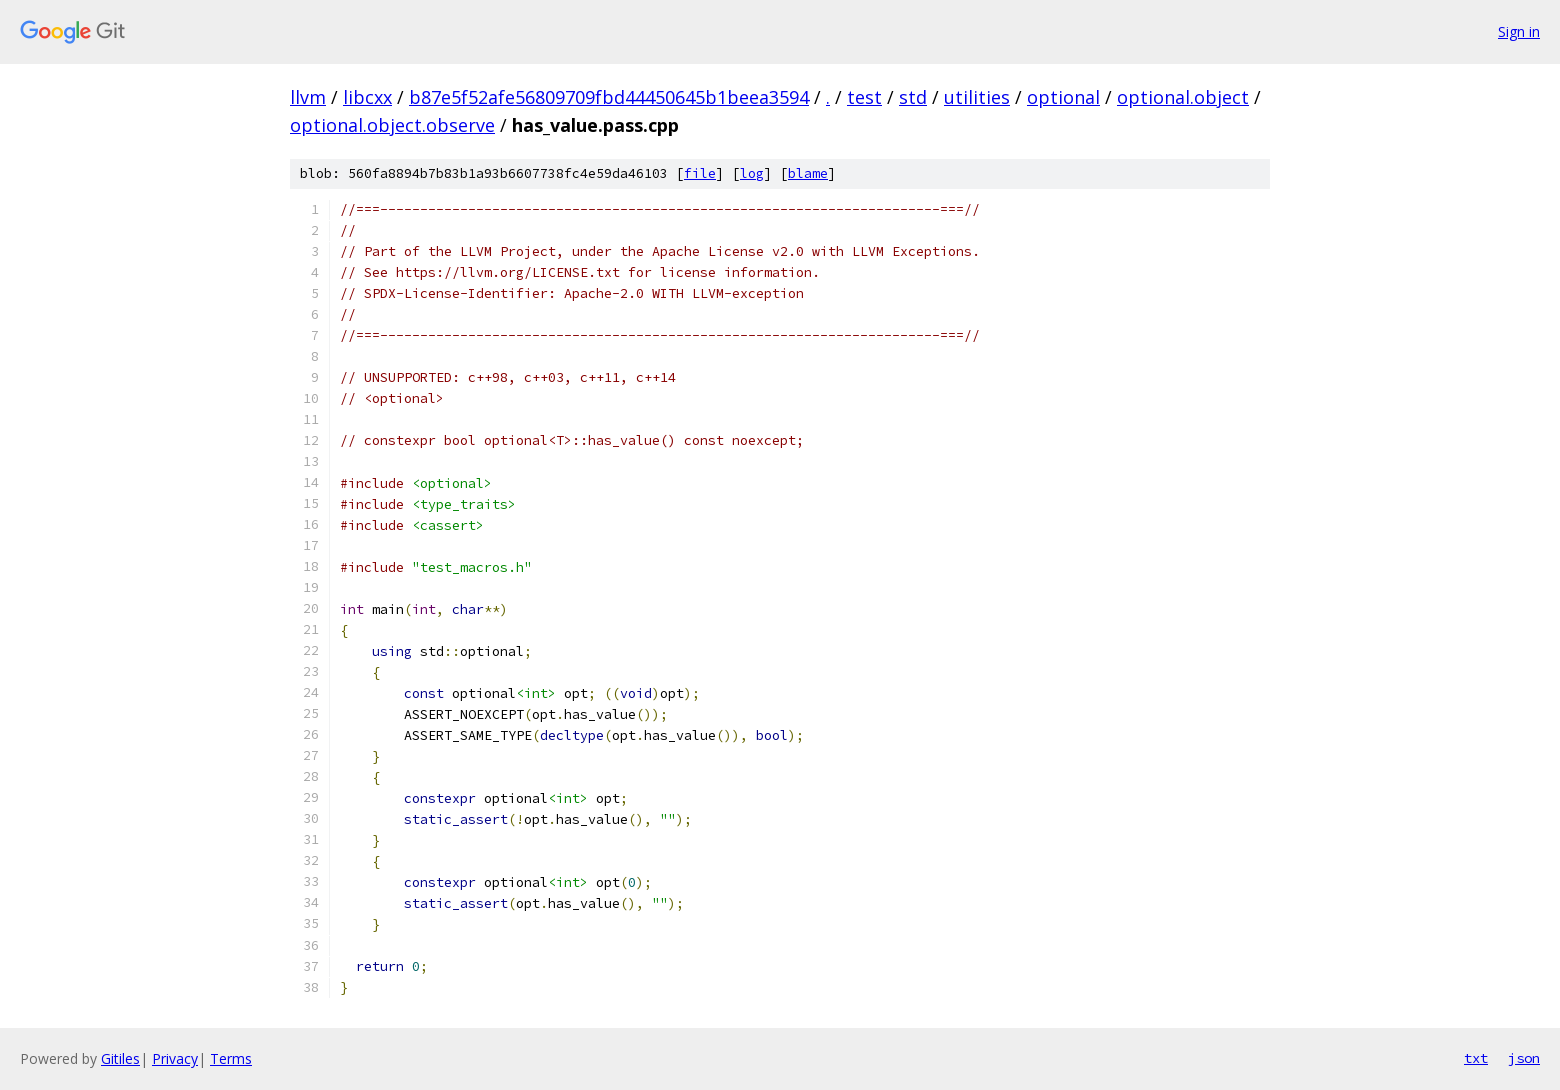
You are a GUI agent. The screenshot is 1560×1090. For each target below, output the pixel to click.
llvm (308, 97)
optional (1063, 97)
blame (808, 173)
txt (1476, 1058)
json (1524, 1058)
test (864, 97)
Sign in (1519, 31)
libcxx (367, 97)
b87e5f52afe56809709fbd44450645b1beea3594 (609, 97)
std (913, 97)
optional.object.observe (392, 125)
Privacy (175, 1058)
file (700, 173)
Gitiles (120, 1058)
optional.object (1183, 97)
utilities (977, 97)
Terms (231, 1058)
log (752, 173)
